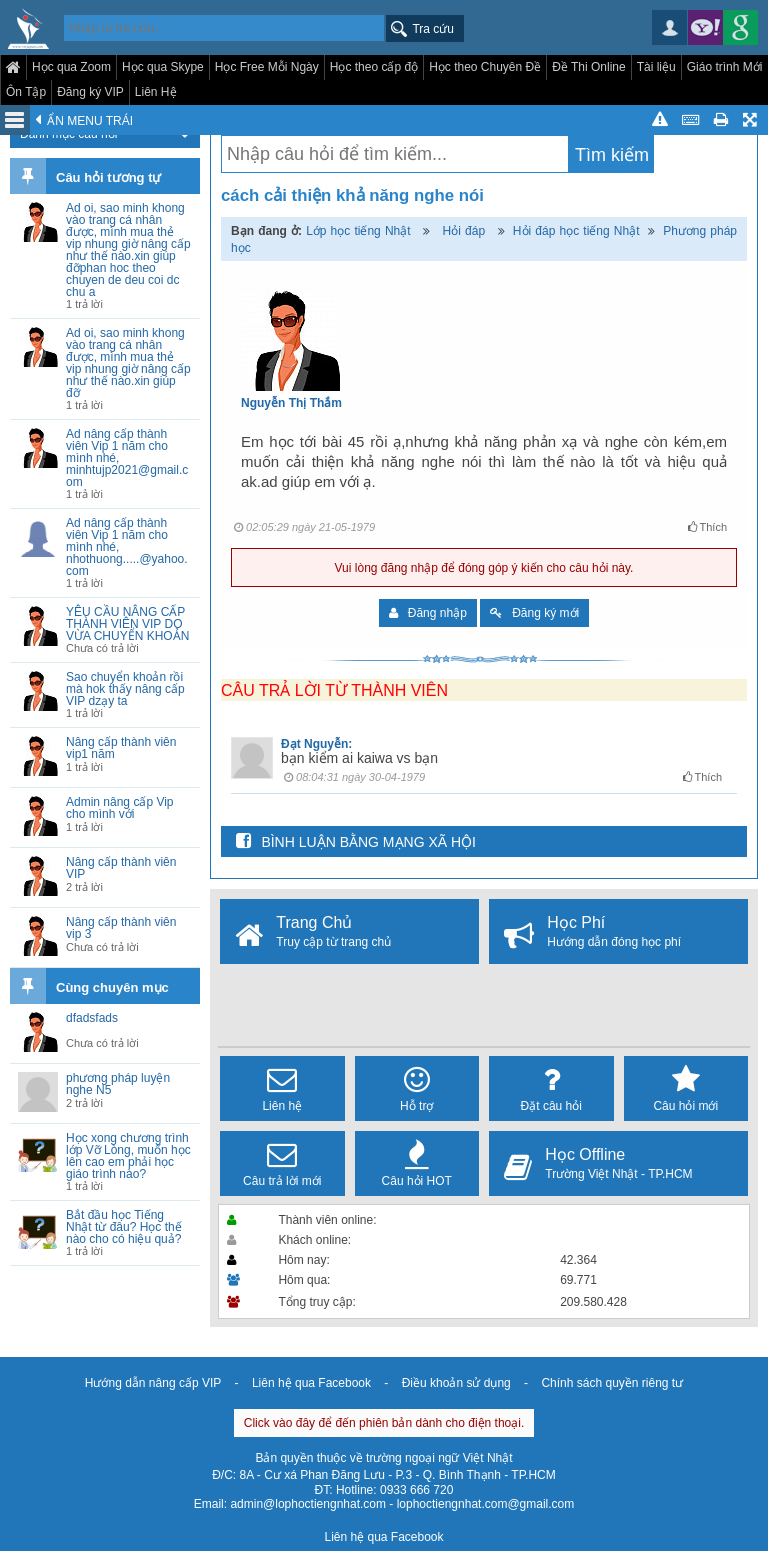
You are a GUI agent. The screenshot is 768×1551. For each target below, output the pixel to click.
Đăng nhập (428, 613)
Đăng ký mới (534, 613)
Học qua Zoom (71, 67)
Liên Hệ (156, 92)
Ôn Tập (26, 92)
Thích (707, 527)
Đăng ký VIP (90, 92)
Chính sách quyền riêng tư (612, 1383)
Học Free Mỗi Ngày (267, 67)
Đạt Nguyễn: (316, 744)
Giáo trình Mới (725, 67)
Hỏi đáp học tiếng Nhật (576, 231)
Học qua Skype (163, 67)
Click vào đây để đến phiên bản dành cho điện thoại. (384, 1423)
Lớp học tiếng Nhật (358, 231)
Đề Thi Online (588, 67)
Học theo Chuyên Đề (485, 67)
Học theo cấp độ (374, 67)
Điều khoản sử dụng (456, 1383)
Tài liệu (656, 67)
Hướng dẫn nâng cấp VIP (153, 1383)
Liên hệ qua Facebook (311, 1383)
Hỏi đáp (464, 231)
